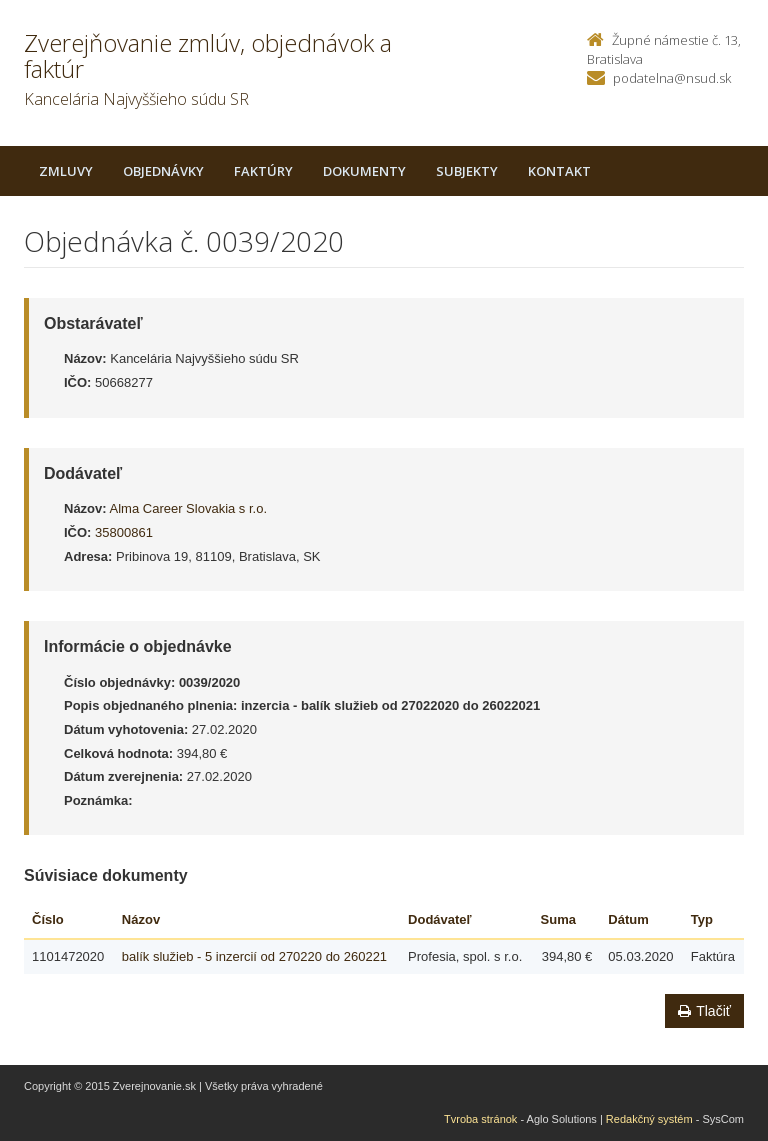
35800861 (124, 532)
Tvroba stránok (480, 1119)
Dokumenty (364, 171)
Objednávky (163, 171)
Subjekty (467, 171)
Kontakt (559, 171)
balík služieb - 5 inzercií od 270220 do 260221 (254, 956)
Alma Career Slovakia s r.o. (189, 508)
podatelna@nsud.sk (672, 78)
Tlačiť (704, 1011)
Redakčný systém (649, 1119)
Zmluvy (66, 171)
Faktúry (263, 171)
